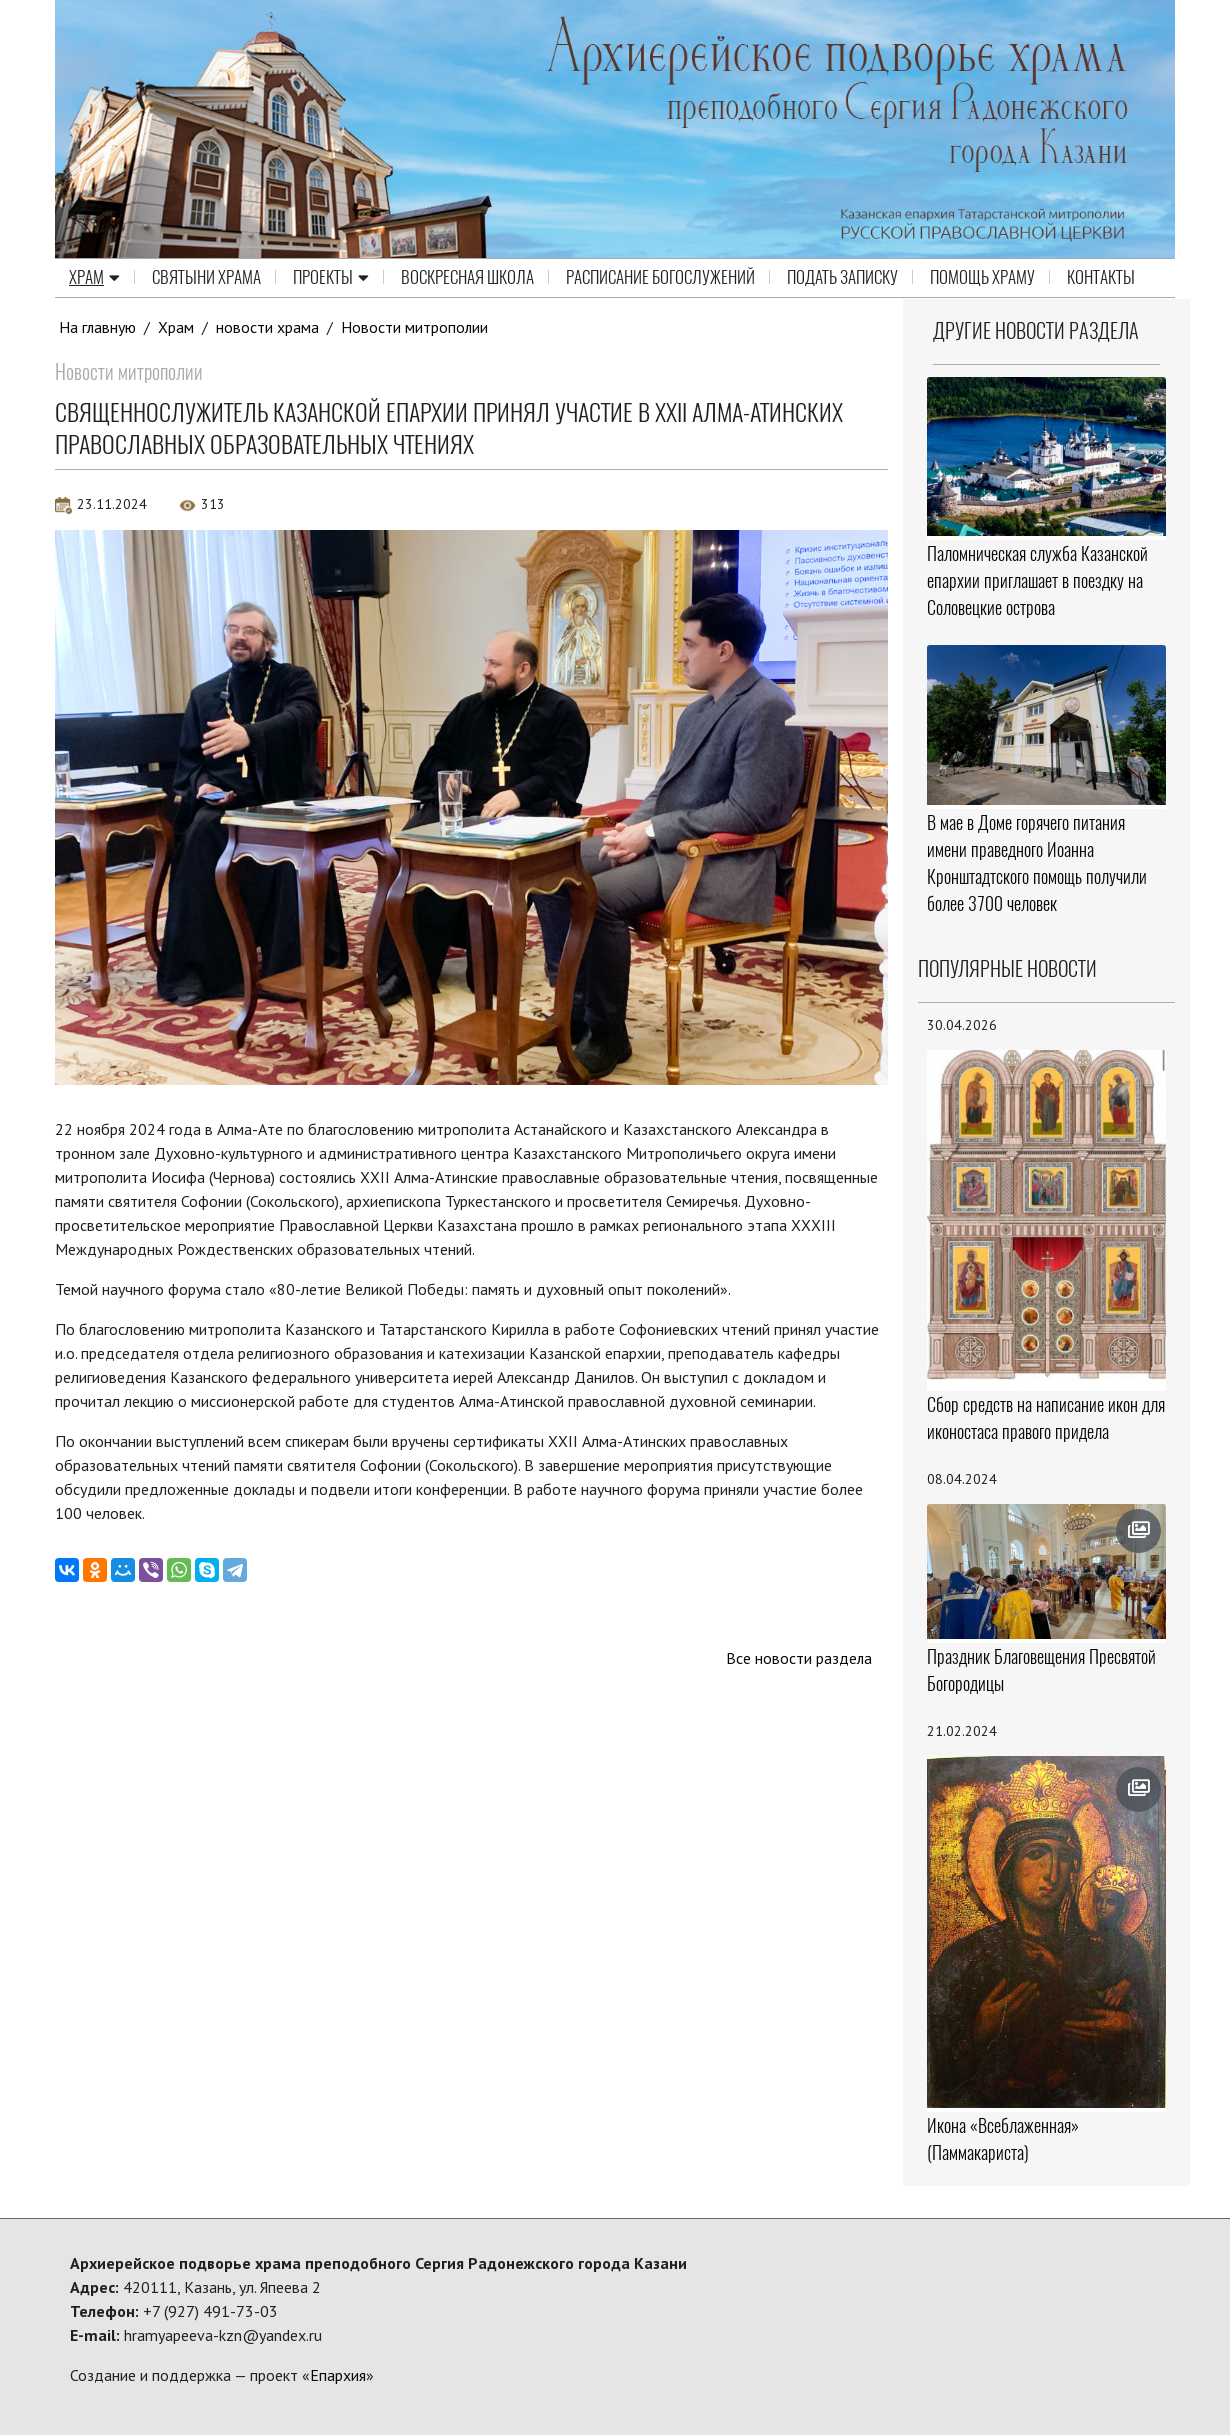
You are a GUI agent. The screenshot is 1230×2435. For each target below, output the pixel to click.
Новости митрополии (416, 327)
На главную (98, 327)
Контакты (1101, 278)
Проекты (331, 278)
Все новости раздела (798, 1658)
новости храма (268, 327)
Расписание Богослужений (660, 278)
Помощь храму (982, 278)
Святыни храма (206, 278)
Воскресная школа (467, 278)
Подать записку (842, 278)
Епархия (338, 2375)
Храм (94, 278)
